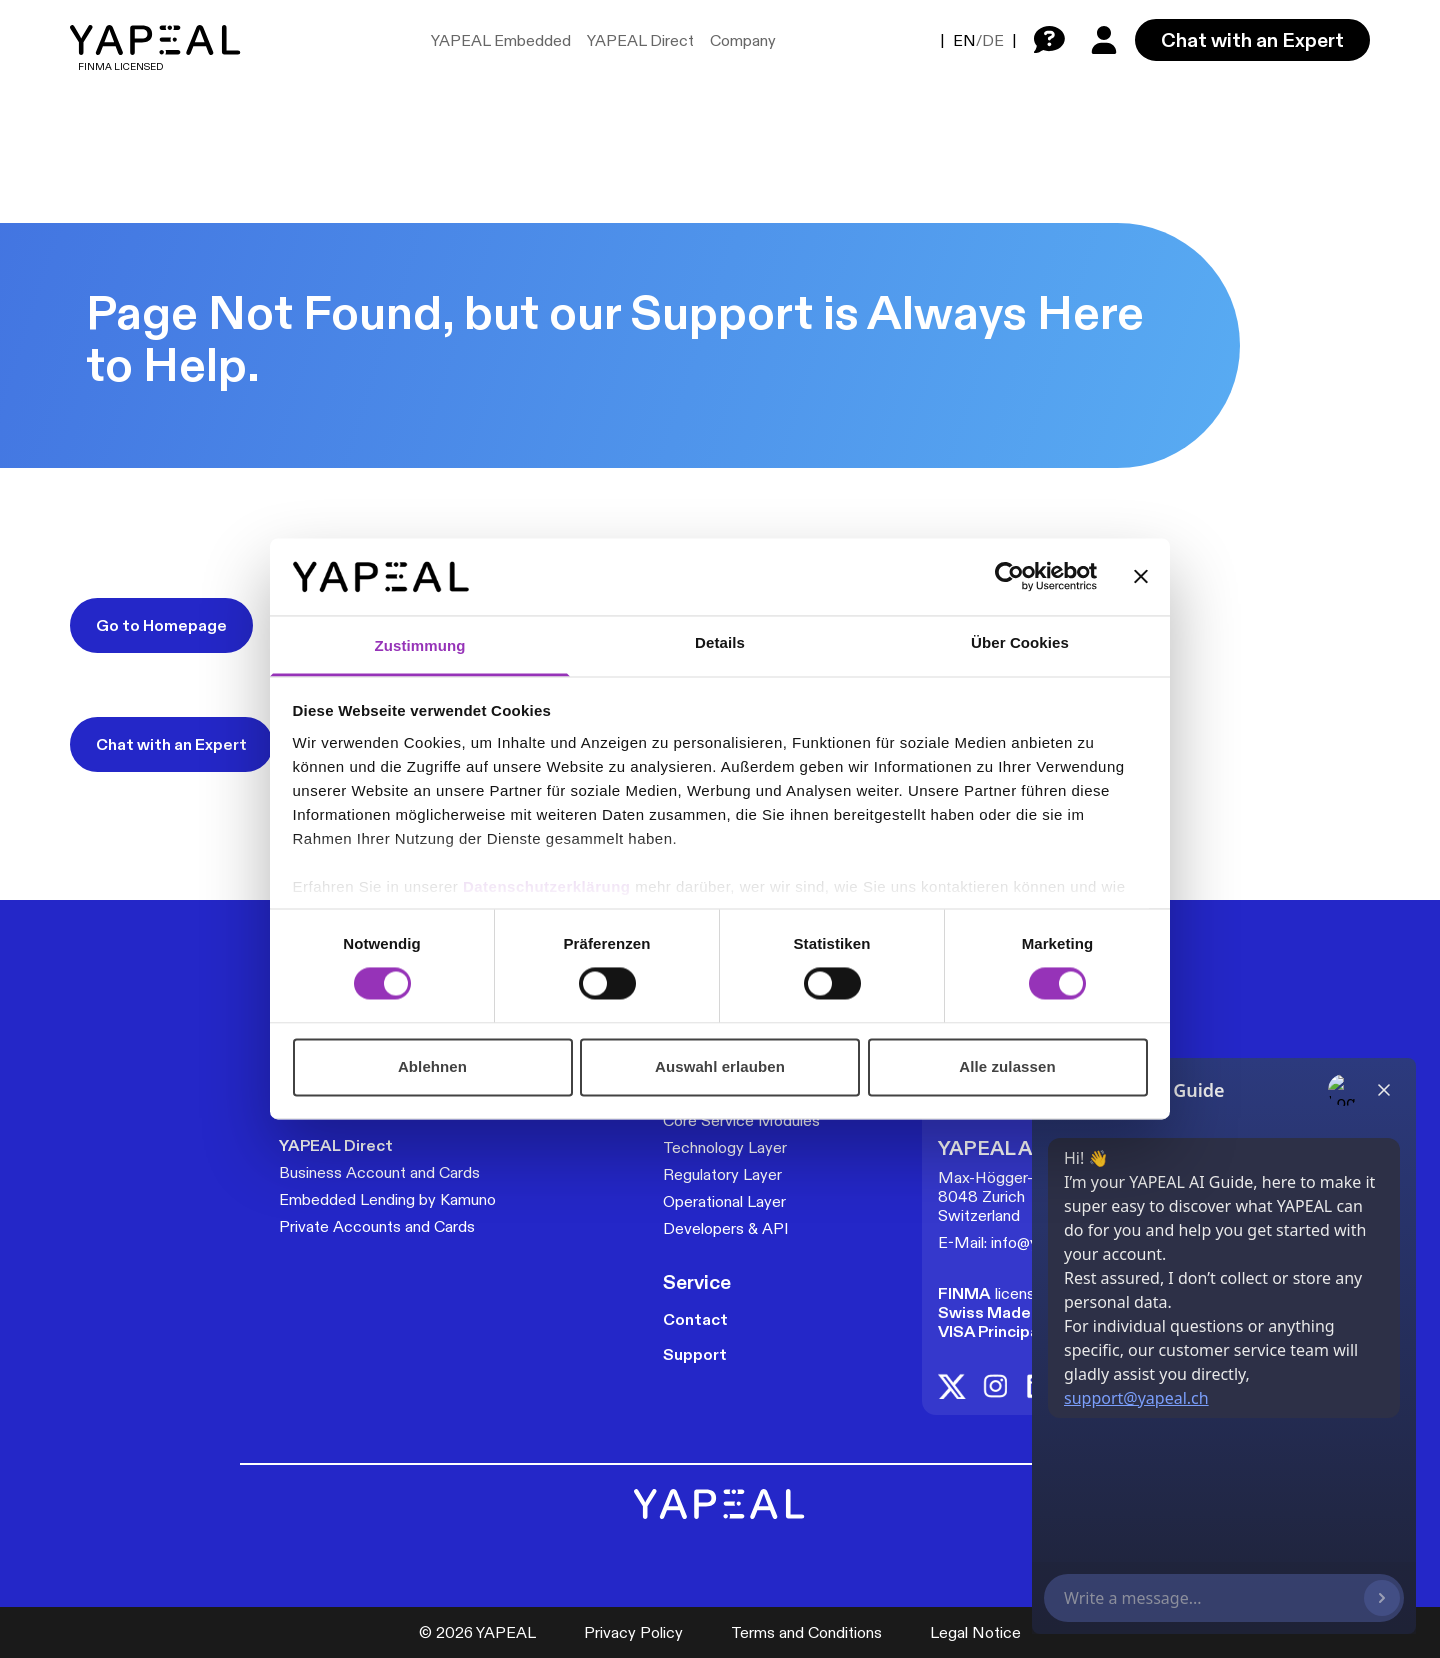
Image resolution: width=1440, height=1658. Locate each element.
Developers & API (726, 1228)
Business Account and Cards (379, 1172)
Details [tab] (720, 642)
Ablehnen (432, 1066)
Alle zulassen (1007, 1066)
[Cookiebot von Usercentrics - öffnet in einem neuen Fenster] (1009, 577)
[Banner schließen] (1141, 577)
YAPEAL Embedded (501, 40)
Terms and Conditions (806, 1632)
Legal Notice (975, 1632)
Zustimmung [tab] (420, 645)
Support (695, 1354)
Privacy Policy (633, 1632)
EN (964, 40)
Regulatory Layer (722, 1174)
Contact (695, 1319)
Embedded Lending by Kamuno (387, 1199)
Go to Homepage (161, 625)
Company (743, 40)
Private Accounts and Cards (377, 1226)
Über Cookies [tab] (1020, 642)
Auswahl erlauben (720, 1066)
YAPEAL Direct (640, 40)
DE (993, 40)
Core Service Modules (741, 1120)
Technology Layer (725, 1147)
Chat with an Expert (1252, 40)
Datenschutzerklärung (549, 886)
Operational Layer (724, 1201)
